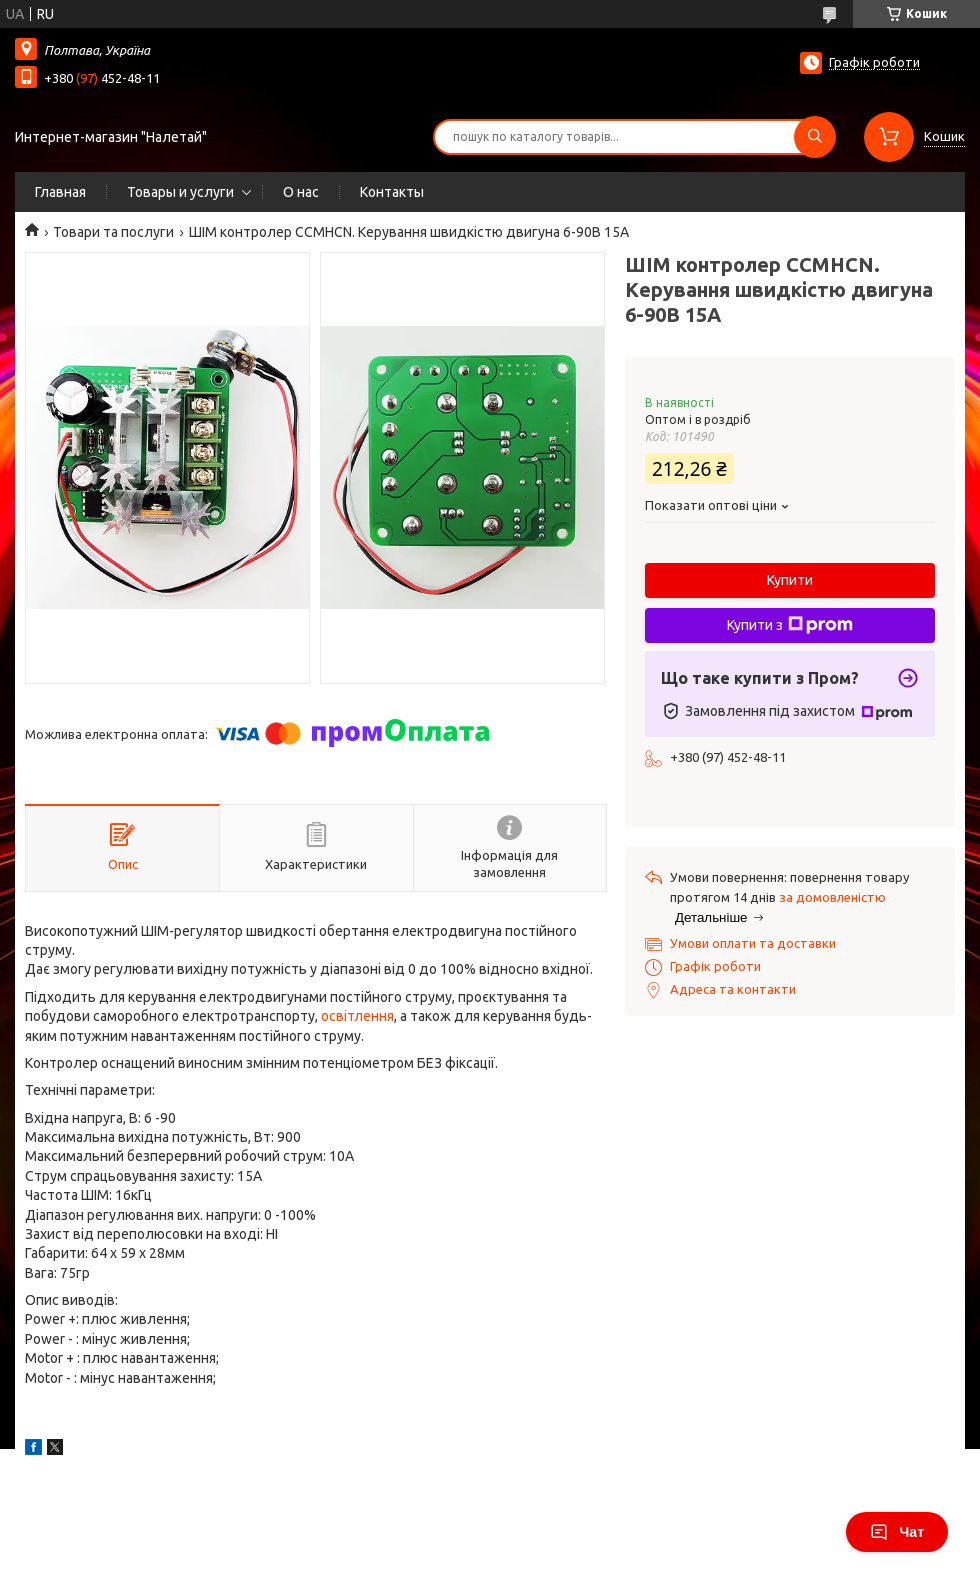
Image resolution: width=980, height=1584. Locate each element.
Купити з (790, 625)
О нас (301, 192)
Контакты (392, 192)
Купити (790, 580)
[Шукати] (815, 137)
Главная (60, 192)
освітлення (357, 1016)
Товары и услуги (180, 192)
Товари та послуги (113, 232)
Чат (897, 1532)
